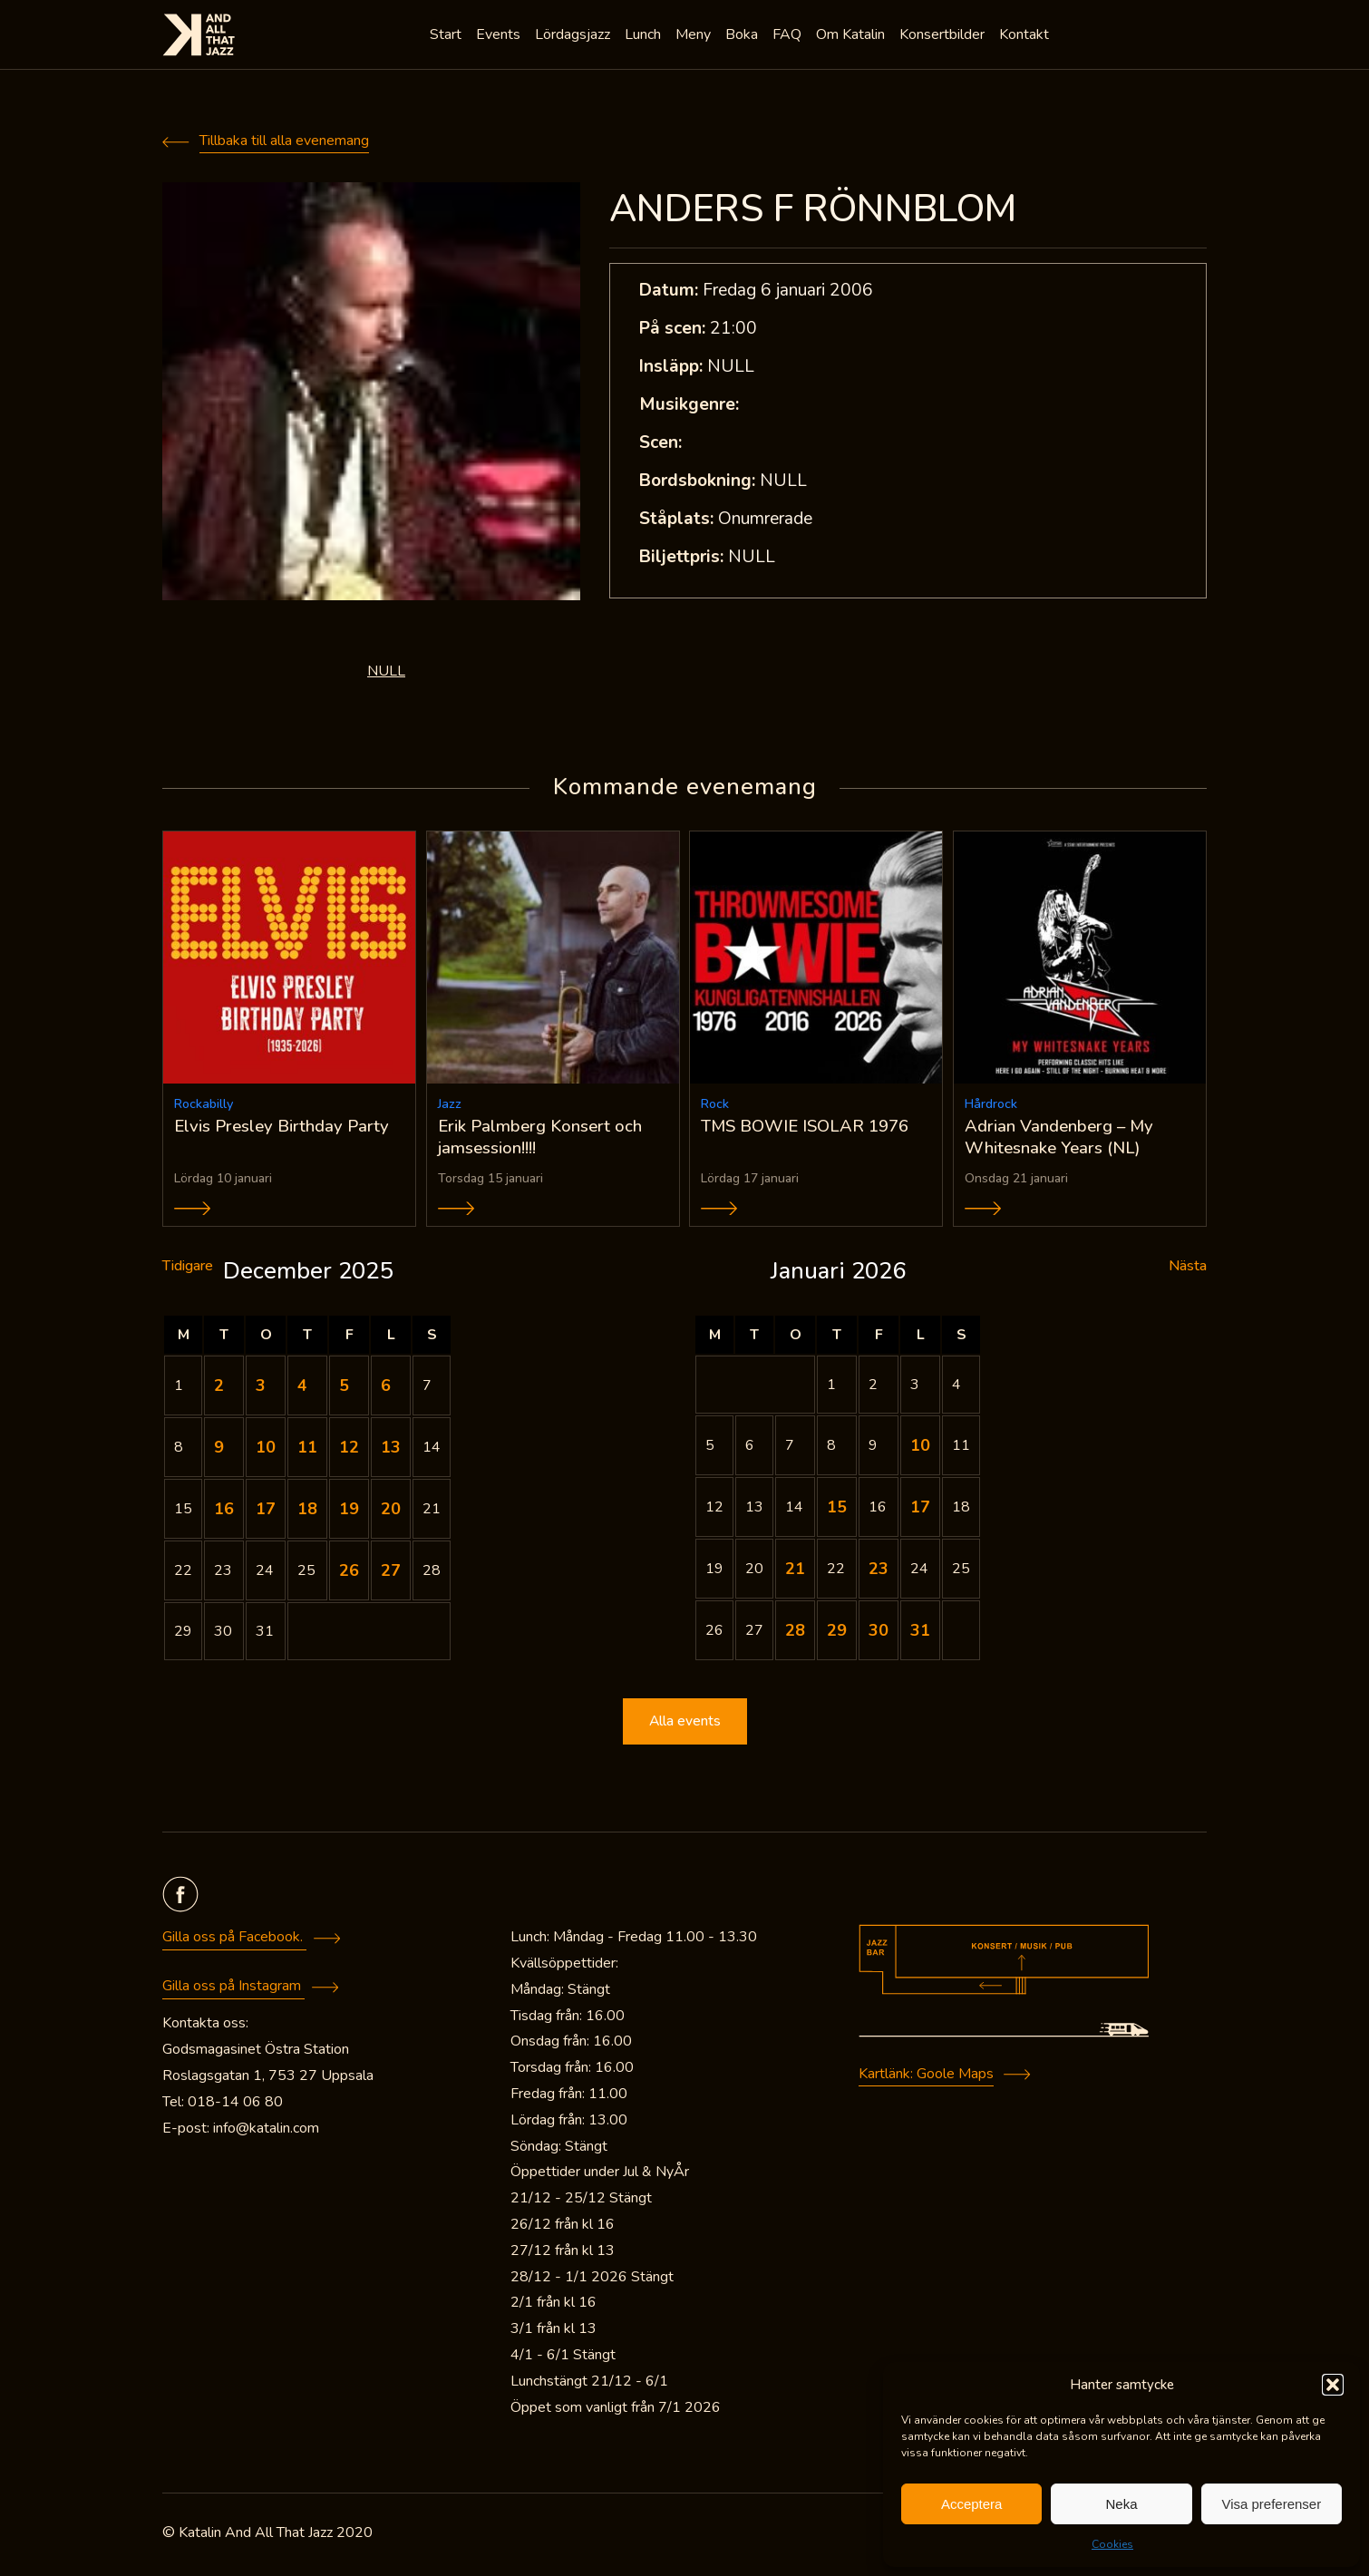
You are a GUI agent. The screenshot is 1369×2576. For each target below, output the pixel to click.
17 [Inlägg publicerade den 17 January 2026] (920, 1510)
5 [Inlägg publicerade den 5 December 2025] (344, 1388)
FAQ (788, 36)
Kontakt (1026, 36)
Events (500, 36)
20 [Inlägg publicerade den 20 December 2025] (391, 1511)
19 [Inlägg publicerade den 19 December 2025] (349, 1511)
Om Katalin (852, 36)
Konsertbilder (943, 36)
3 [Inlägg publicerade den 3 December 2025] (261, 1388)
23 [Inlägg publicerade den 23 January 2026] (878, 1571)
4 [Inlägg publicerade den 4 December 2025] (302, 1388)
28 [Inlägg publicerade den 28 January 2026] (795, 1633)
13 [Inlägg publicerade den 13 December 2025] (391, 1450)
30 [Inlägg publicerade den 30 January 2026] (878, 1633)
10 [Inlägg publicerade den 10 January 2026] (920, 1448)
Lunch (644, 36)
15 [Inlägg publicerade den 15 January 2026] (837, 1510)
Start (447, 36)
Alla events (684, 1725)
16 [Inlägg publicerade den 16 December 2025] (224, 1511)
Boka (743, 36)
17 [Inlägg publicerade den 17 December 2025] (266, 1511)
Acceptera (972, 2504)
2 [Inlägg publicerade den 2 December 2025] (219, 1388)
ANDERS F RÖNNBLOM (812, 209)
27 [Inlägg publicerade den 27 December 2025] (391, 1573)
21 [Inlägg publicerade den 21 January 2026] (795, 1571)
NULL (386, 671)
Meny (695, 36)
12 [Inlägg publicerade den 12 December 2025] (349, 1450)
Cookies (1112, 2544)
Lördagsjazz (574, 36)
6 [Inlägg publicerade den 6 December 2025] (386, 1388)
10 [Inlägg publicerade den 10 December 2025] (266, 1450)
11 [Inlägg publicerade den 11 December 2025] (307, 1450)
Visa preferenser (1271, 2504)
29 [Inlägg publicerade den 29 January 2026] (837, 1633)
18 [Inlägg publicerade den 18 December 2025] (307, 1511)
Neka (1121, 2504)
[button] (1333, 2385)
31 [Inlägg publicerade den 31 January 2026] (920, 1633)
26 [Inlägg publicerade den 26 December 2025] (349, 1573)
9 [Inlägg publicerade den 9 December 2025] (219, 1450)
